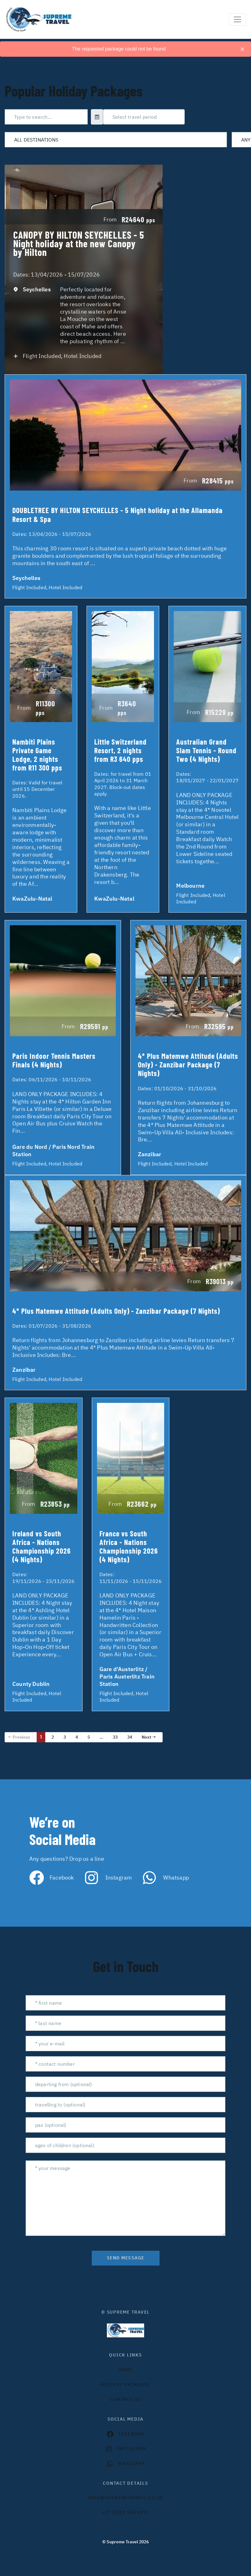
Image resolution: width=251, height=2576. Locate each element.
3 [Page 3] (64, 1737)
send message (125, 2258)
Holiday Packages (125, 2384)
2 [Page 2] (52, 1737)
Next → (149, 1737)
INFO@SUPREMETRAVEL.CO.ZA (125, 2497)
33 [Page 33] (115, 1737)
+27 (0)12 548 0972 (125, 2512)
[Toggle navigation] (237, 19)
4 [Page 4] (76, 1737)
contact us (125, 2399)
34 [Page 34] (129, 1737)
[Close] (242, 49)
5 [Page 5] (88, 1737)
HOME (126, 2370)
